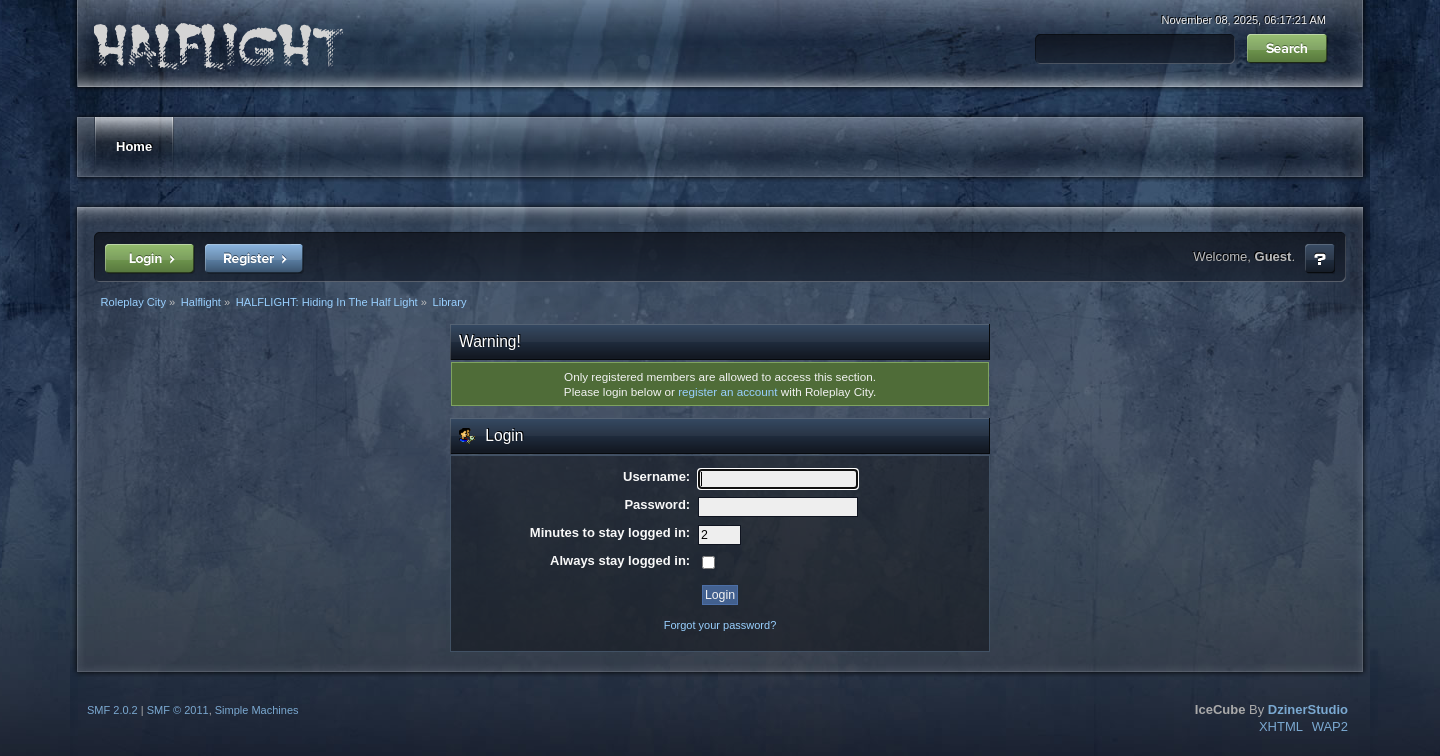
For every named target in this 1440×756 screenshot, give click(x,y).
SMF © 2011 (178, 710)
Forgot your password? (720, 625)
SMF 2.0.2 (112, 710)
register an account (727, 391)
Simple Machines (257, 710)
